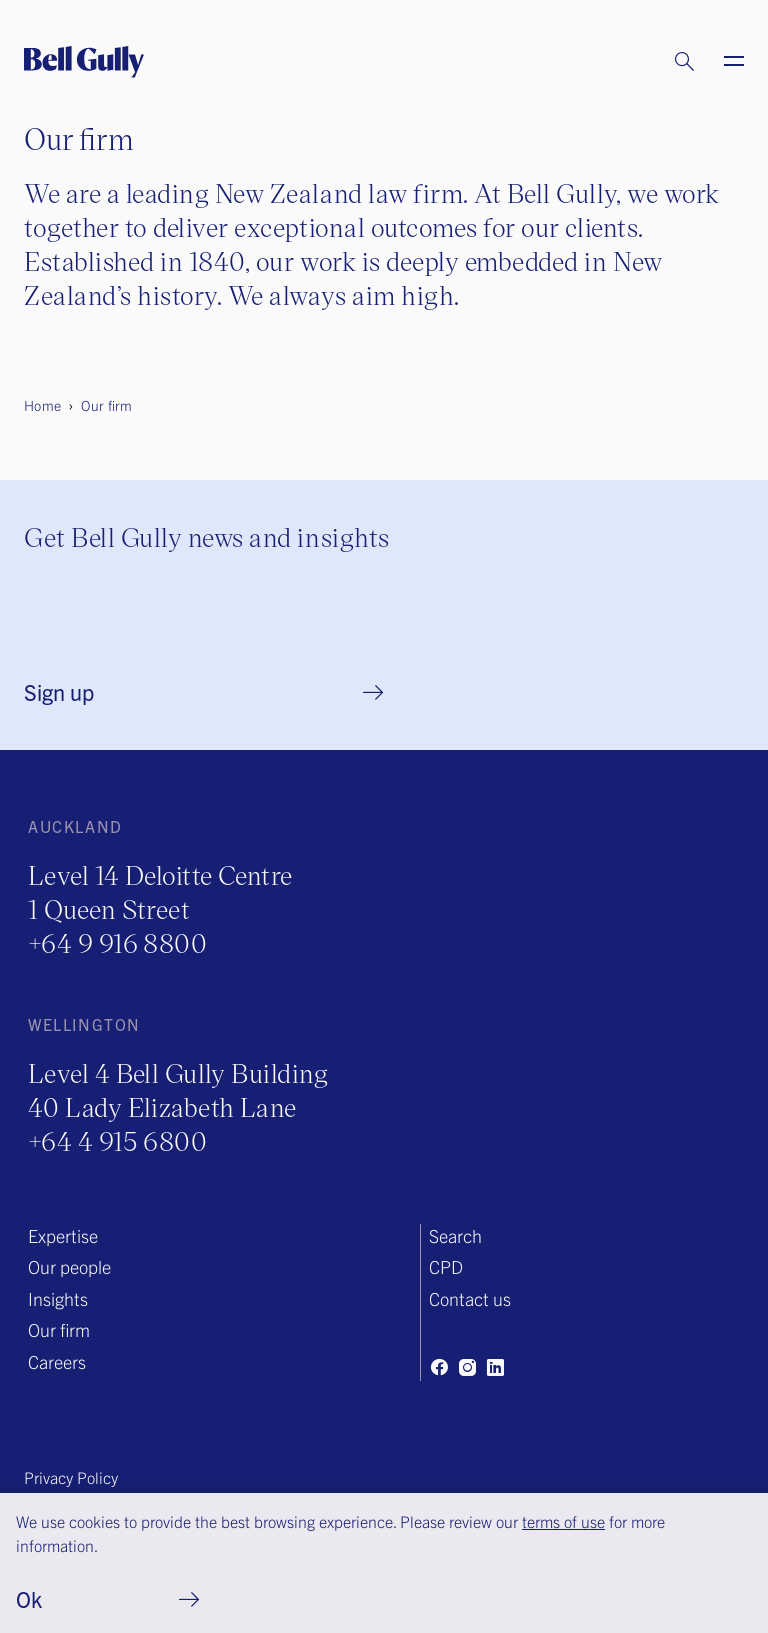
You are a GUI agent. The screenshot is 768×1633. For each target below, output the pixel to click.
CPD (446, 1266)
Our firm (59, 1329)
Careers (57, 1361)
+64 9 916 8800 (117, 942)
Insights (58, 1298)
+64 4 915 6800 (117, 1140)
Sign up (59, 691)
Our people (69, 1266)
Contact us (470, 1298)
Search (455, 1235)
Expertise (63, 1235)
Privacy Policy (71, 1477)
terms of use (563, 1521)
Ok (29, 1598)
